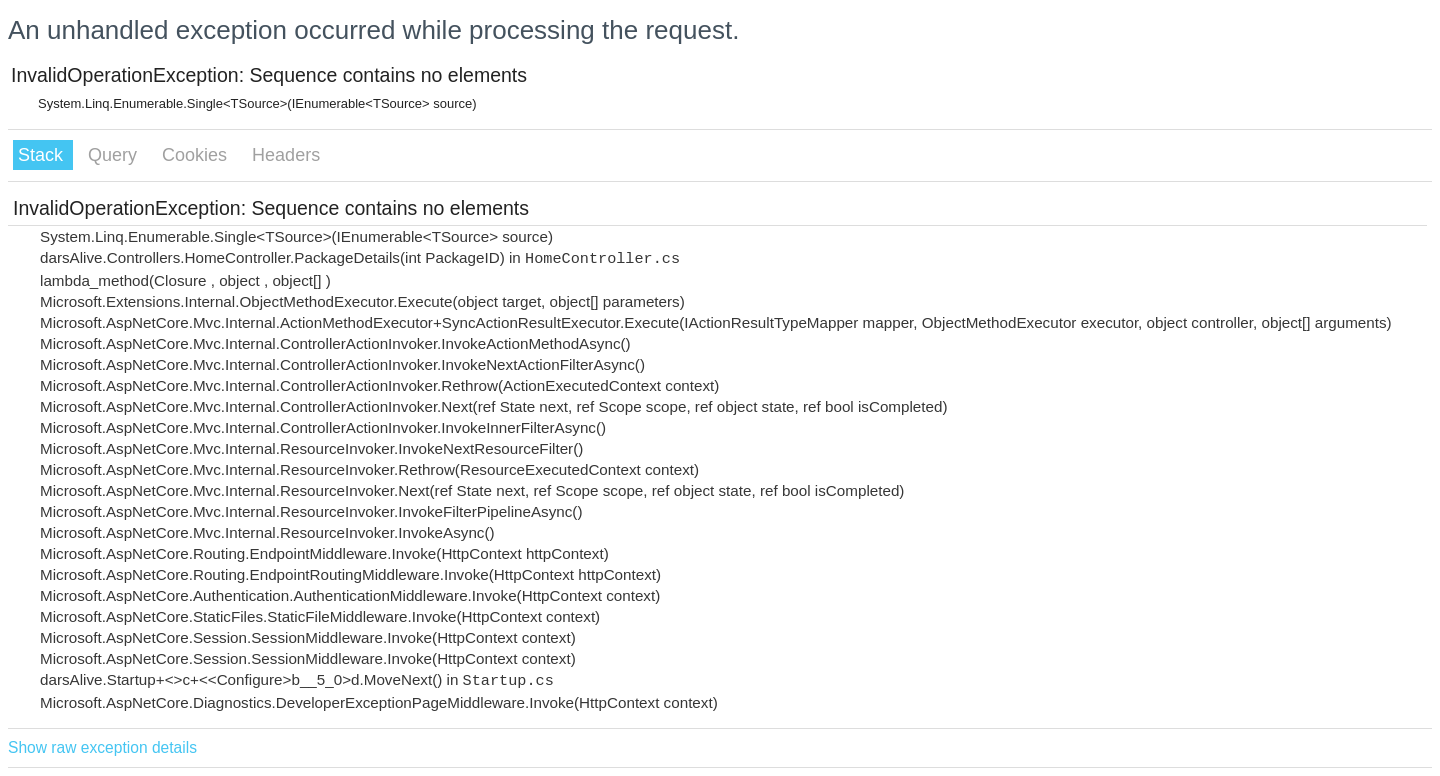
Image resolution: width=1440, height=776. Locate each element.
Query (115, 155)
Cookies (197, 155)
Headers (286, 155)
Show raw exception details (102, 747)
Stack (43, 155)
